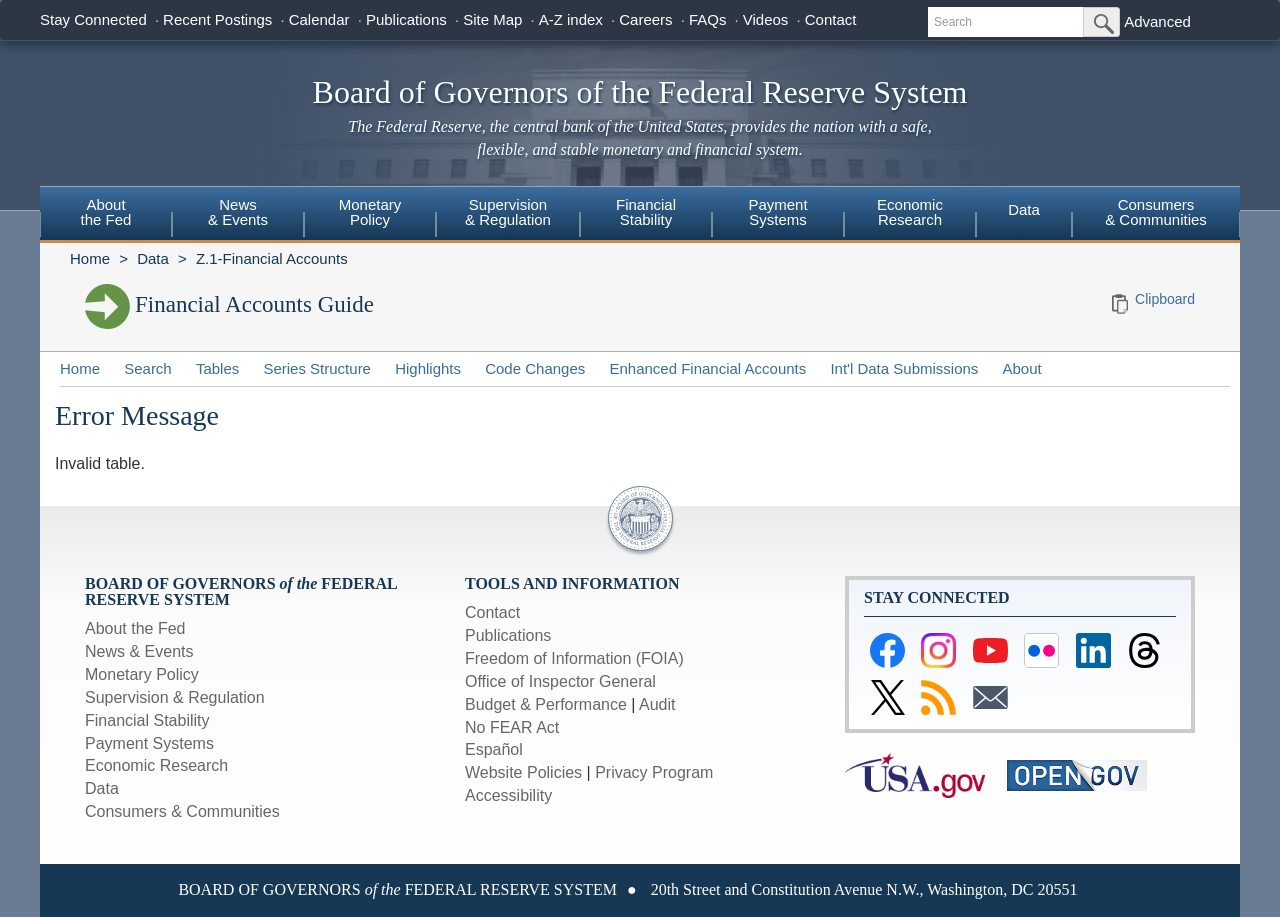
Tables (217, 368)
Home (90, 258)
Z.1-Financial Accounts (272, 258)
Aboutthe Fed (106, 212)
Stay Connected (93, 19)
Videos (766, 19)
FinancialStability (646, 212)
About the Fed (135, 628)
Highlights (428, 368)
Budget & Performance (546, 704)
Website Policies (523, 772)
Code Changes (535, 368)
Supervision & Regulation (175, 697)
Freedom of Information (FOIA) (574, 658)
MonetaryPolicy (370, 212)
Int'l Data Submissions (904, 368)
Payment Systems (149, 743)
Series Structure (317, 368)
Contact (831, 19)
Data (1024, 209)
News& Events (238, 212)
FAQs (708, 19)
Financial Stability (147, 720)
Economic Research (156, 765)
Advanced (1157, 21)
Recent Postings (217, 19)
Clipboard (1165, 299)
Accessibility (508, 795)
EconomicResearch (910, 212)
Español (494, 749)
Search (148, 368)
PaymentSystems (777, 212)
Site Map (492, 19)
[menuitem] (106, 215)
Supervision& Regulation (508, 212)
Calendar (319, 19)
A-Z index (571, 19)
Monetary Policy (142, 674)
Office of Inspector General (560, 681)
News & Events (139, 651)
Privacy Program (654, 772)
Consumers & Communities (1156, 212)
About (1022, 368)
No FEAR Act (512, 727)
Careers (645, 19)
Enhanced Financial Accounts (707, 368)
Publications (406, 19)
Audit (657, 704)
